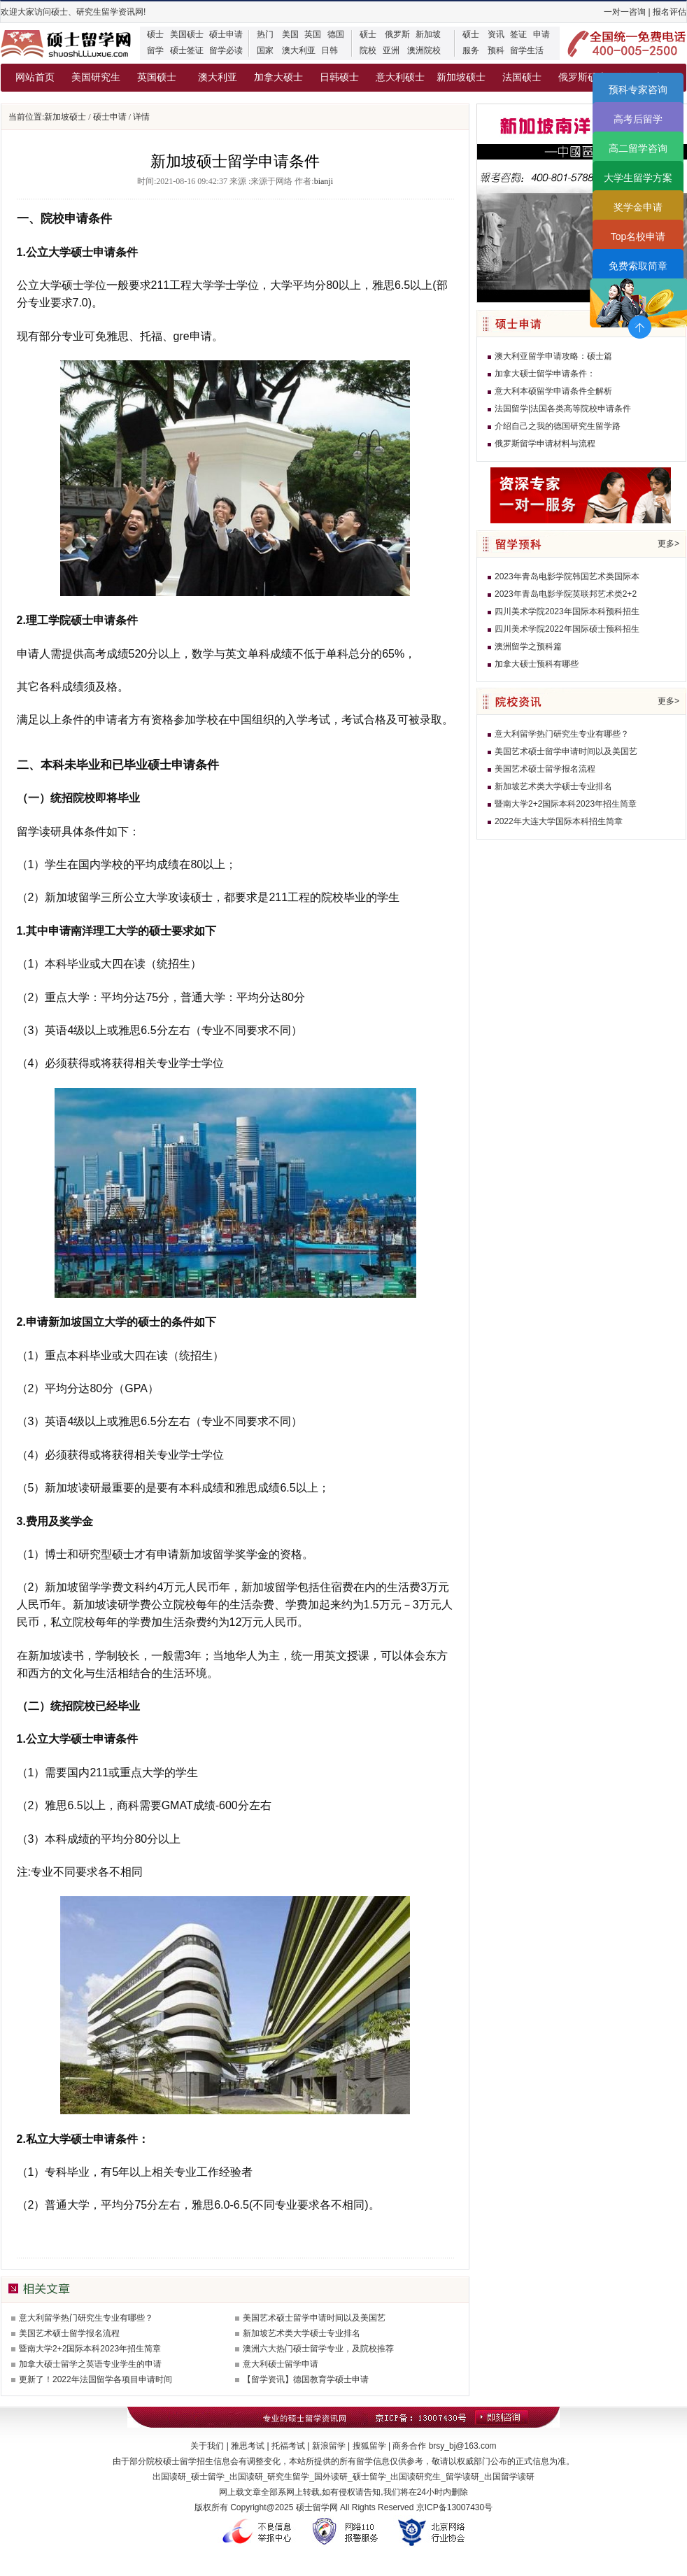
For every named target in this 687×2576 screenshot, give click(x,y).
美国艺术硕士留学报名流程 (69, 2333)
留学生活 (527, 50)
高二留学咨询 (638, 148)
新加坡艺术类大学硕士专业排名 (301, 2333)
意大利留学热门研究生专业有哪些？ (86, 2318)
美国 (290, 34)
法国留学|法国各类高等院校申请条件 (563, 408)
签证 (518, 34)
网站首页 (35, 77)
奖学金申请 (638, 207)
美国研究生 (95, 77)
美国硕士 (187, 34)
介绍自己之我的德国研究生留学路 (558, 426)
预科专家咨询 (638, 89)
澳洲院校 (424, 50)
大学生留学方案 (638, 177)
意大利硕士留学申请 (280, 2364)
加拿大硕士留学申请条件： (545, 373)
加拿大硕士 (278, 77)
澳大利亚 (299, 50)
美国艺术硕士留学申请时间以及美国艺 (314, 2318)
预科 (496, 50)
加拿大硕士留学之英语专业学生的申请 (90, 2364)
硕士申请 (226, 34)
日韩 (329, 50)
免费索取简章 (638, 265)
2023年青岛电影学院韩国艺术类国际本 (567, 576)
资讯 (496, 34)
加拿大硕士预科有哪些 (537, 664)
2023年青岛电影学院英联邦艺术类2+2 (566, 594)
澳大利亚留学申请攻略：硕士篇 (553, 356)
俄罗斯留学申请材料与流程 (545, 443)
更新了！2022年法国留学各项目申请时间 (95, 2379)
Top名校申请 (638, 236)
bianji (323, 181)
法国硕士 (521, 77)
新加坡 (428, 34)
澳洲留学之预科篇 (528, 646)
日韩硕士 (339, 77)
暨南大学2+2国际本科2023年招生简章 (90, 2349)
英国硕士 (156, 77)
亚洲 (391, 50)
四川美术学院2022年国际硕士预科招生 (567, 629)
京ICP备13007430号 (454, 2507)
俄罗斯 (397, 34)
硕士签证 (187, 50)
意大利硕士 (400, 77)
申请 (541, 34)
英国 (312, 34)
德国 (335, 34)
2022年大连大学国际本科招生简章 (559, 821)
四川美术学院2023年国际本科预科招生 (567, 611)
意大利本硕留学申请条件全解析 (553, 391)
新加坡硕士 (461, 77)
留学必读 (226, 50)
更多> (668, 544)
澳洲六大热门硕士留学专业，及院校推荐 (318, 2349)
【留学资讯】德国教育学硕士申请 (306, 2379)
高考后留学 (638, 119)
